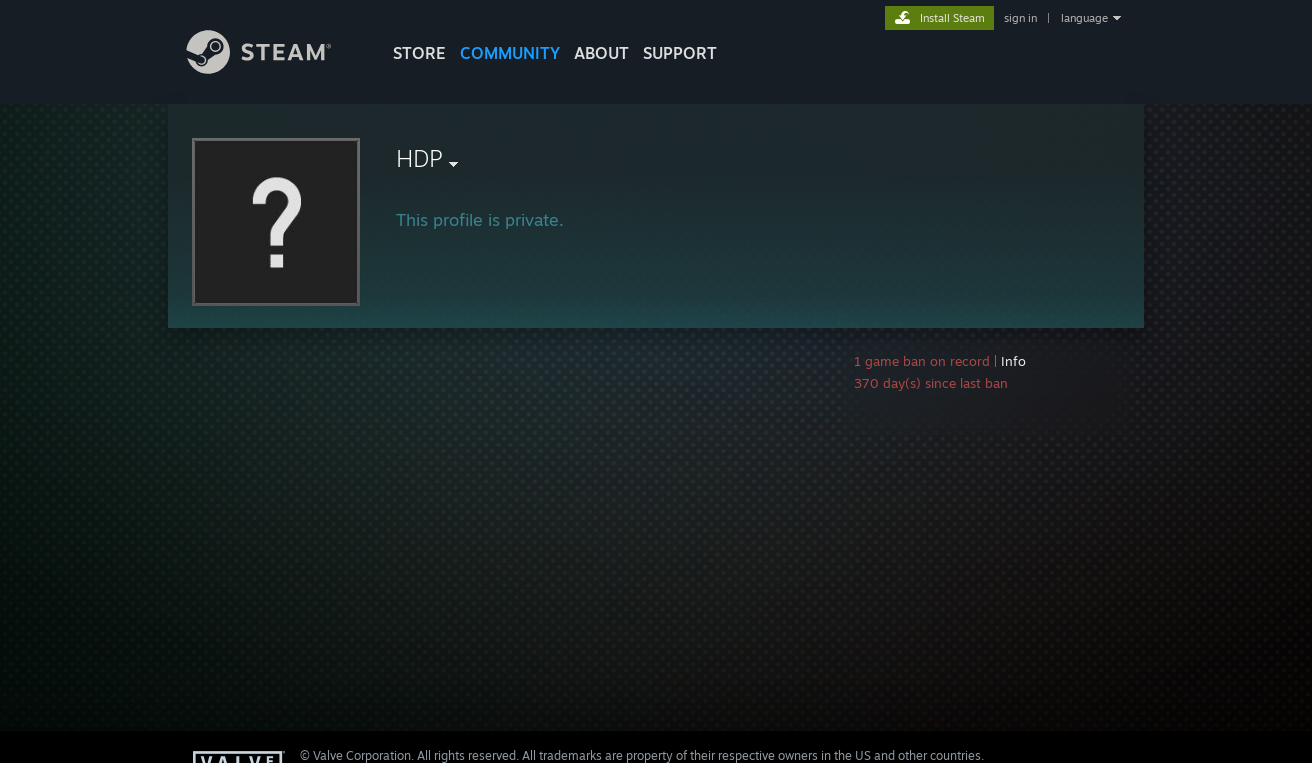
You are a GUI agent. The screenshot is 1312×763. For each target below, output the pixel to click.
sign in (1020, 18)
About (601, 53)
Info (1013, 361)
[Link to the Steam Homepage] (274, 68)
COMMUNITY (510, 53)
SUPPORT (680, 53)
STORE (419, 53)
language (1084, 18)
